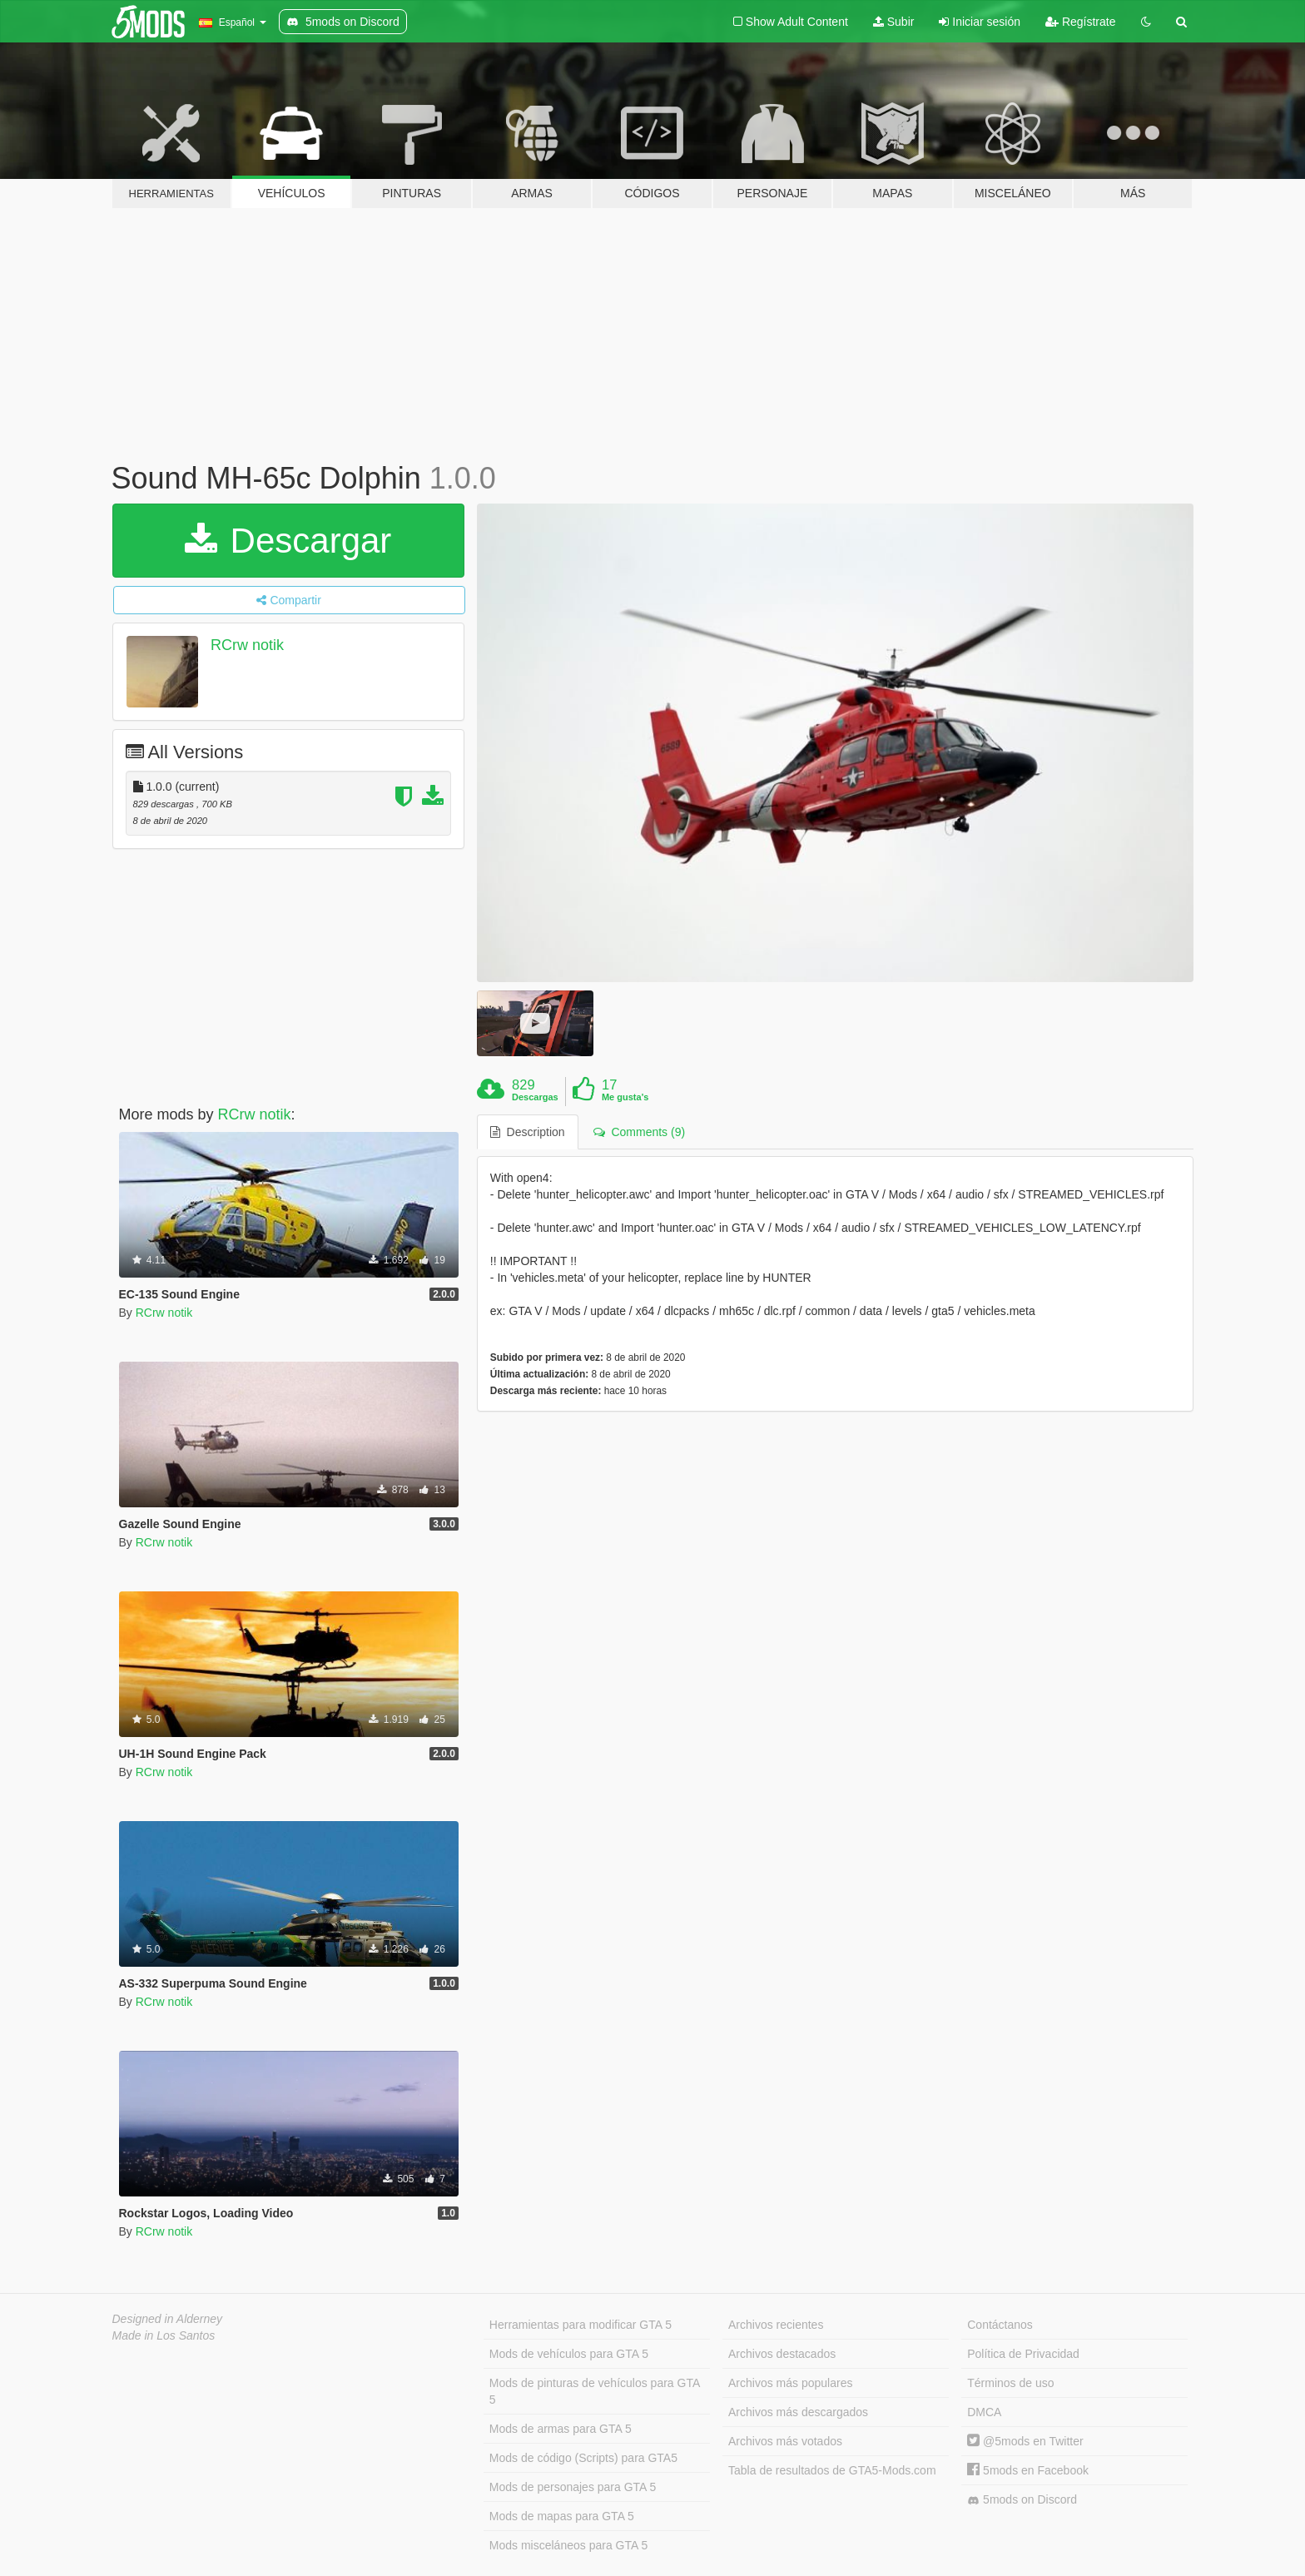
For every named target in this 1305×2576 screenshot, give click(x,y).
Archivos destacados (782, 2353)
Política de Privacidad (1023, 2353)
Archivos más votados (785, 2441)
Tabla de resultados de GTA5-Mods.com (832, 2470)
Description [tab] (527, 1132)
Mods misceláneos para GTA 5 (568, 2545)
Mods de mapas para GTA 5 (561, 2516)
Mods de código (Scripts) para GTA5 (583, 2457)
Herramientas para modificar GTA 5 (580, 2324)
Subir (894, 21)
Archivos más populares (790, 2383)
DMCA (984, 2412)
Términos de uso (1010, 2383)
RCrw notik (247, 645)
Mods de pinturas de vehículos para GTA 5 (594, 2391)
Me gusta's (625, 1097)
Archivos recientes (775, 2324)
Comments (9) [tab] (639, 1132)
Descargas (535, 1097)
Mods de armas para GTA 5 (560, 2428)
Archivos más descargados (798, 2412)
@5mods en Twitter (1025, 2441)
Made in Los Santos (164, 2335)
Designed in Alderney (167, 2318)
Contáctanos (1000, 2324)
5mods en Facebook (1028, 2470)
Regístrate (1080, 21)
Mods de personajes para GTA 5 (573, 2487)
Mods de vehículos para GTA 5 (568, 2353)
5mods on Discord (1022, 2500)
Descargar (288, 540)
